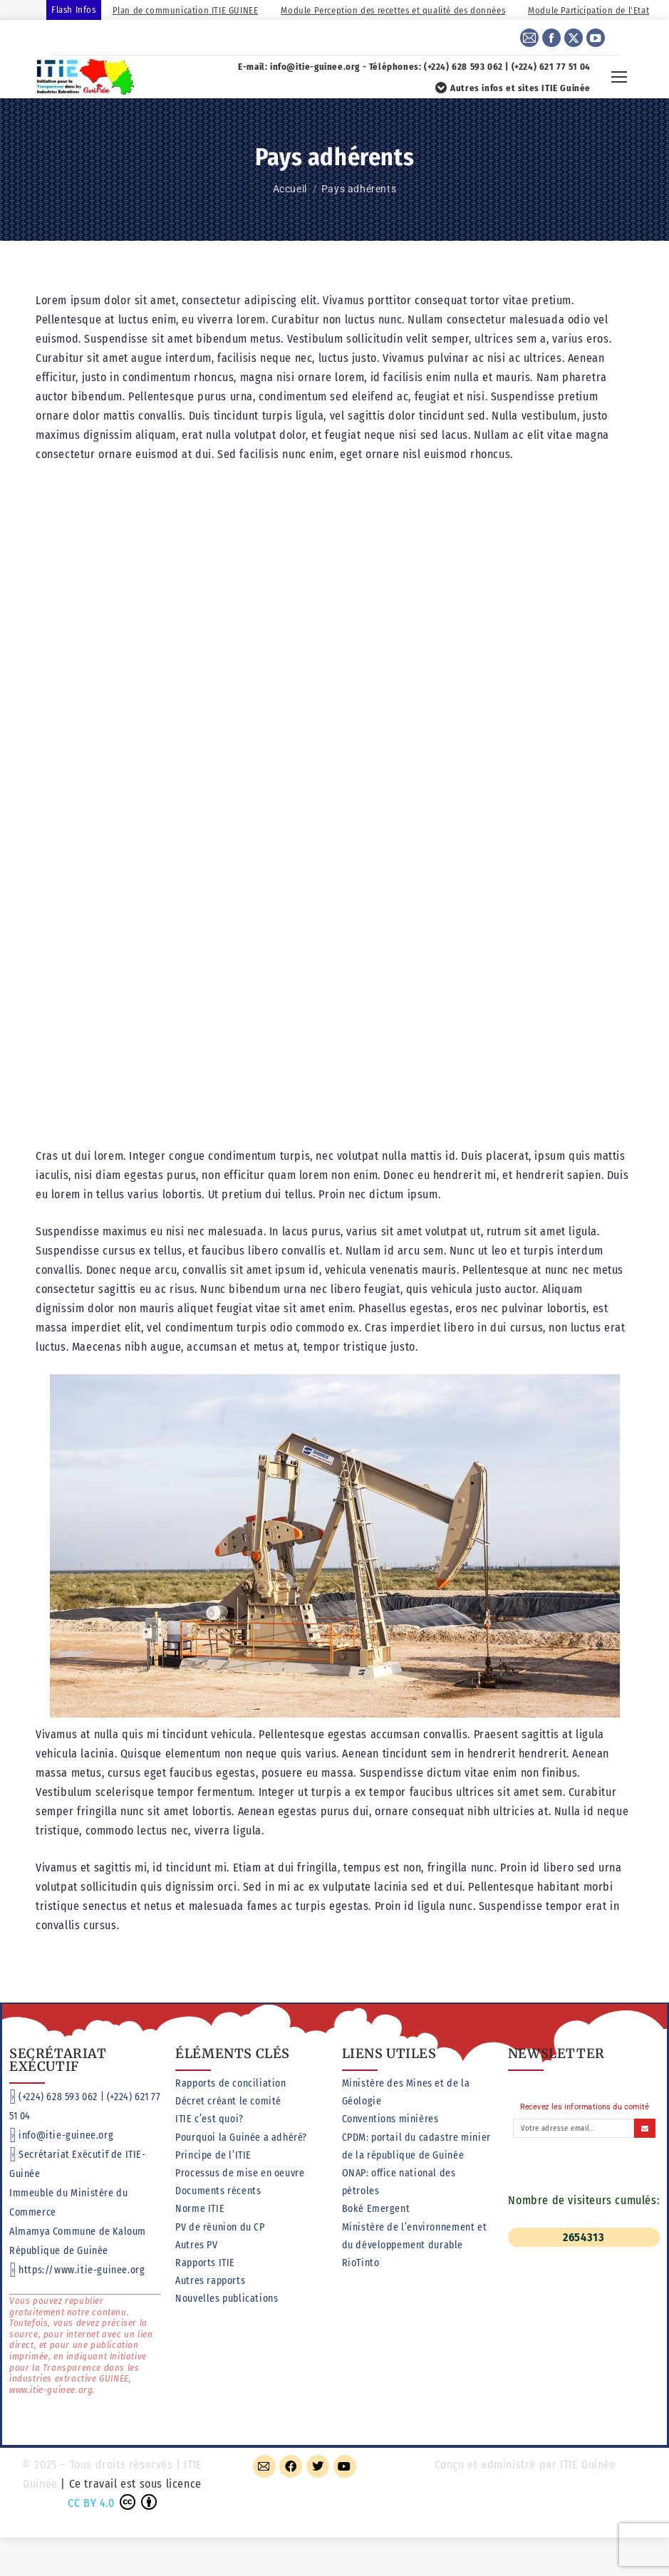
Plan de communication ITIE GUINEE (186, 10)
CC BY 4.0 (91, 2503)
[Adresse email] (573, 2128)
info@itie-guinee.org (66, 2135)
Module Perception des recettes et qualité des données (393, 10)
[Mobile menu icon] (619, 77)
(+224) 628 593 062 (58, 2097)
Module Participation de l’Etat (588, 10)
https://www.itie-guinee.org (82, 2270)
